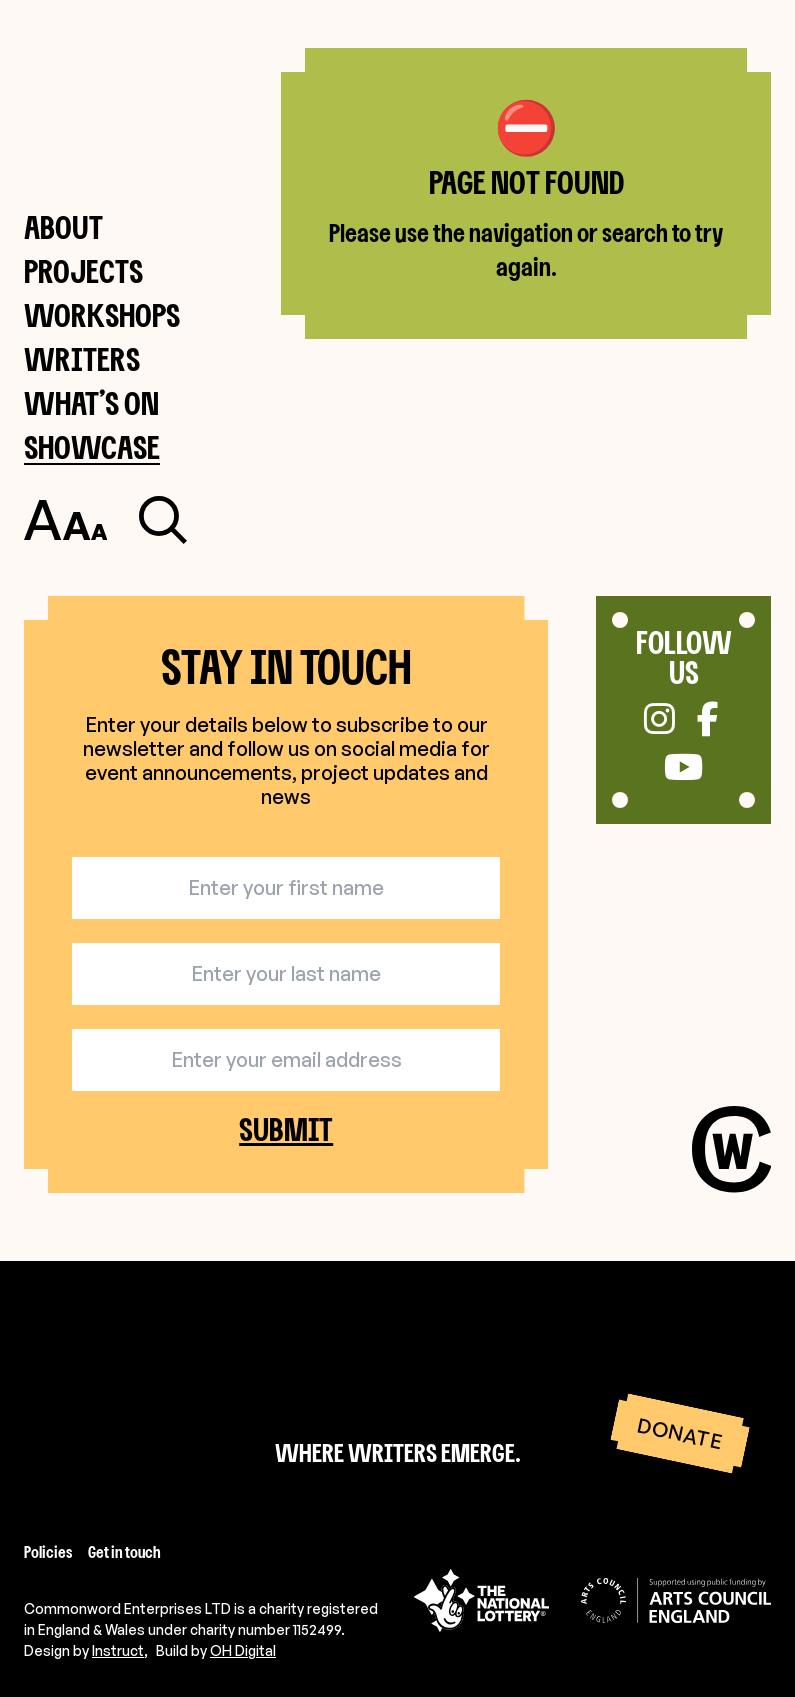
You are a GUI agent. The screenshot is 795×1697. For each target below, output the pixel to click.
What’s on (91, 402)
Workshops (102, 314)
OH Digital (243, 1650)
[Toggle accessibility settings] (65, 520)
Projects (83, 270)
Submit (286, 1130)
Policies (48, 1552)
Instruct (118, 1650)
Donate (679, 1434)
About (63, 226)
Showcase (92, 446)
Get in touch (124, 1552)
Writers (82, 358)
